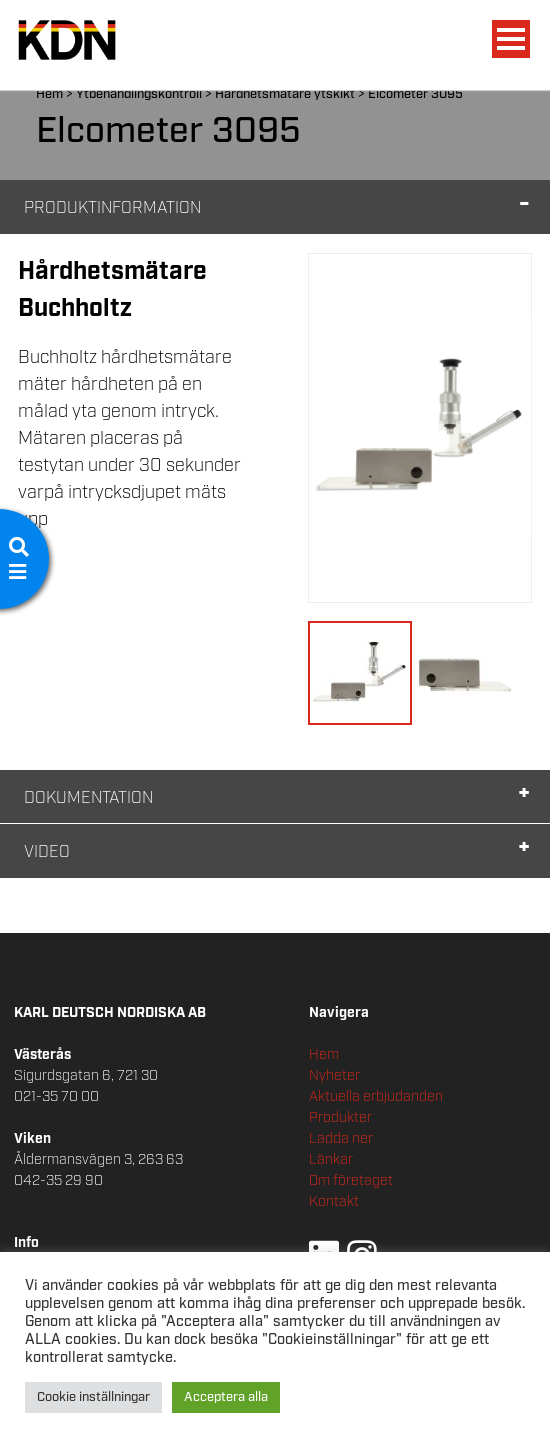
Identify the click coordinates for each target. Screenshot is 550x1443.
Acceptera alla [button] (226, 1397)
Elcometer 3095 (415, 94)
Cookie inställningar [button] (93, 1397)
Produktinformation (112, 208)
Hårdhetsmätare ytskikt (285, 94)
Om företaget (351, 1181)
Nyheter (334, 1076)
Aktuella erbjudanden (376, 1097)
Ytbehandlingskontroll (139, 94)
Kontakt (334, 1202)
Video (47, 852)
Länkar (331, 1160)
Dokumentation (88, 798)
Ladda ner (341, 1139)
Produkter (340, 1118)
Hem (49, 94)
